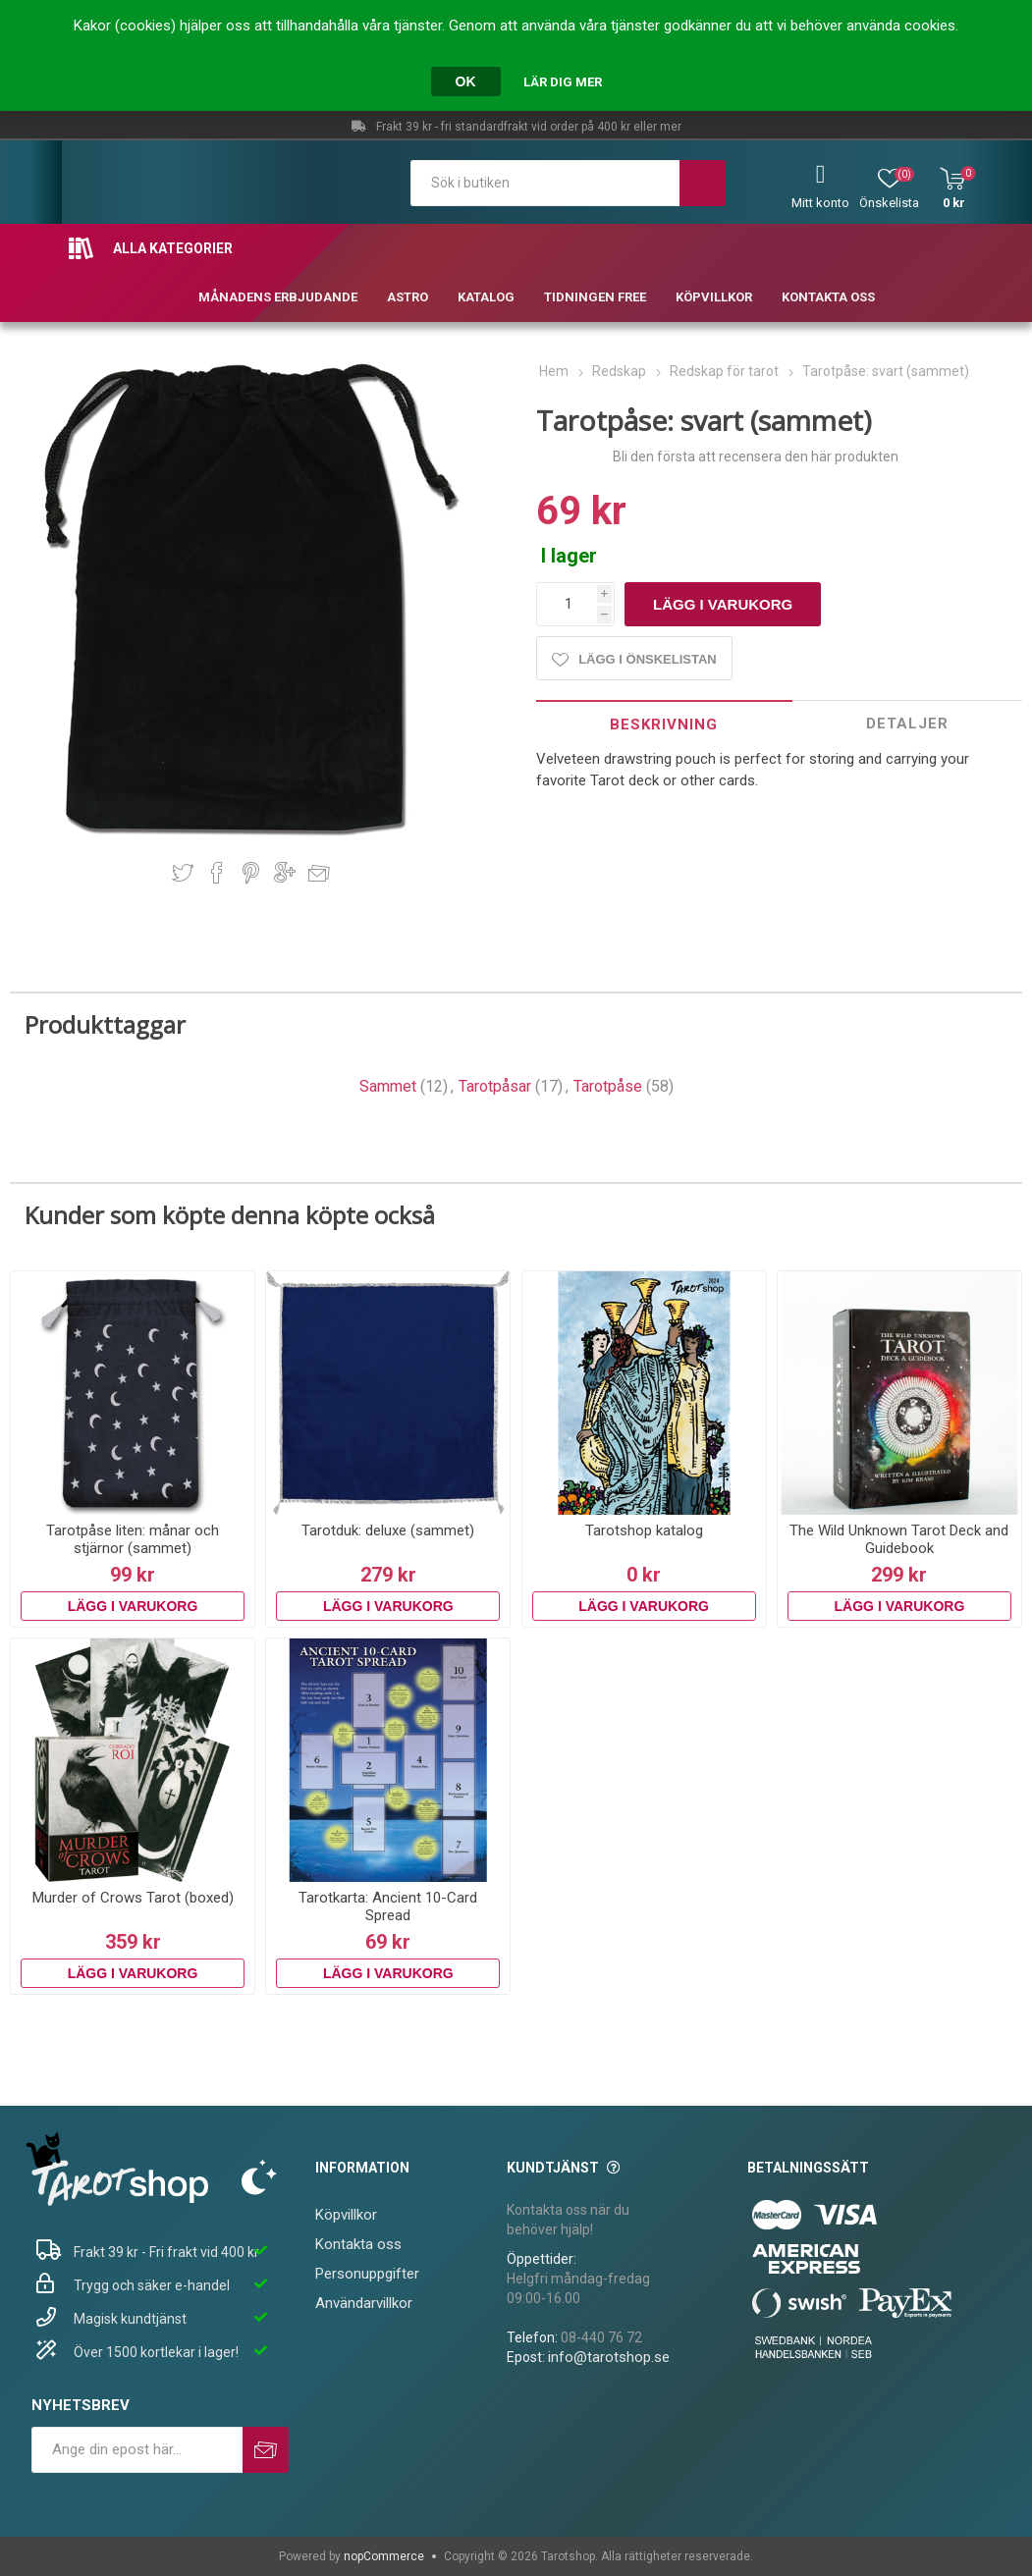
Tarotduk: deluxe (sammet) (387, 1530)
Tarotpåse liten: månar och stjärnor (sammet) (132, 1539)
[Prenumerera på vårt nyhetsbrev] (137, 2450)
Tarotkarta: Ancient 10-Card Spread (388, 1906)
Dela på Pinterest (251, 873)
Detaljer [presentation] (907, 723)
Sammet (387, 1086)
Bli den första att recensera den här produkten (755, 456)
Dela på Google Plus (285, 873)
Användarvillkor (363, 2303)
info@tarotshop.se (609, 2357)
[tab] (663, 724)
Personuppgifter (367, 2273)
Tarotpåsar (495, 1086)
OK (466, 81)
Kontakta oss (358, 2244)
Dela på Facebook (217, 873)
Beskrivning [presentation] (664, 724)
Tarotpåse (607, 1086)
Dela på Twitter (182, 873)
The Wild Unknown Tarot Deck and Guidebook (898, 1539)
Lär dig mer (562, 82)
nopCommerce (384, 2556)
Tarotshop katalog (644, 1530)
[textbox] (544, 183)
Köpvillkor (346, 2215)
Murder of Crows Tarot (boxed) (133, 1897)
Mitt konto (820, 202)
